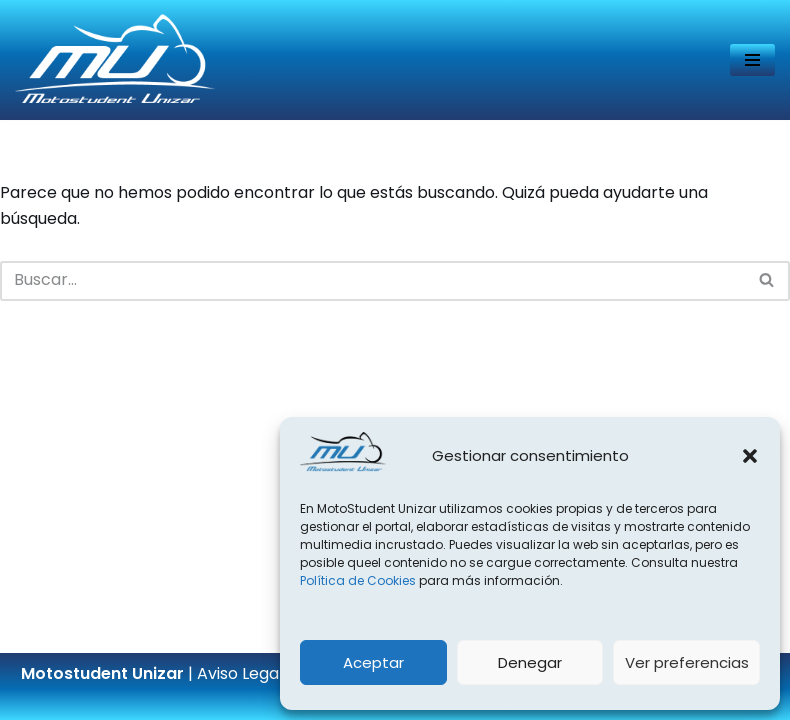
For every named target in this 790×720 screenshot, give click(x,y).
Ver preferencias (687, 662)
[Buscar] (372, 281)
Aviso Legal (240, 673)
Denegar (530, 662)
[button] (750, 456)
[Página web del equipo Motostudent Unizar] (115, 60)
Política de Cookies (358, 580)
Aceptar (373, 662)
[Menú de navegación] (752, 60)
